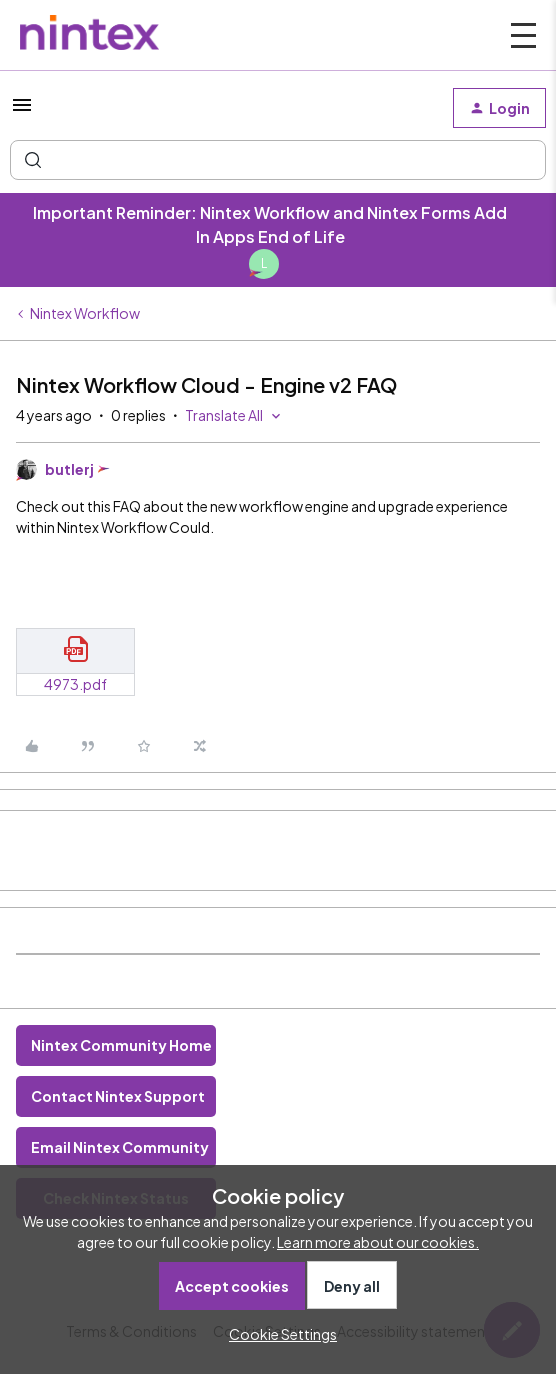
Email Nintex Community (120, 1147)
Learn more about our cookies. (378, 1242)
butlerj (69, 469)
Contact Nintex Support (118, 1096)
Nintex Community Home (121, 1045)
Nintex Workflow (85, 313)
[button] (22, 111)
